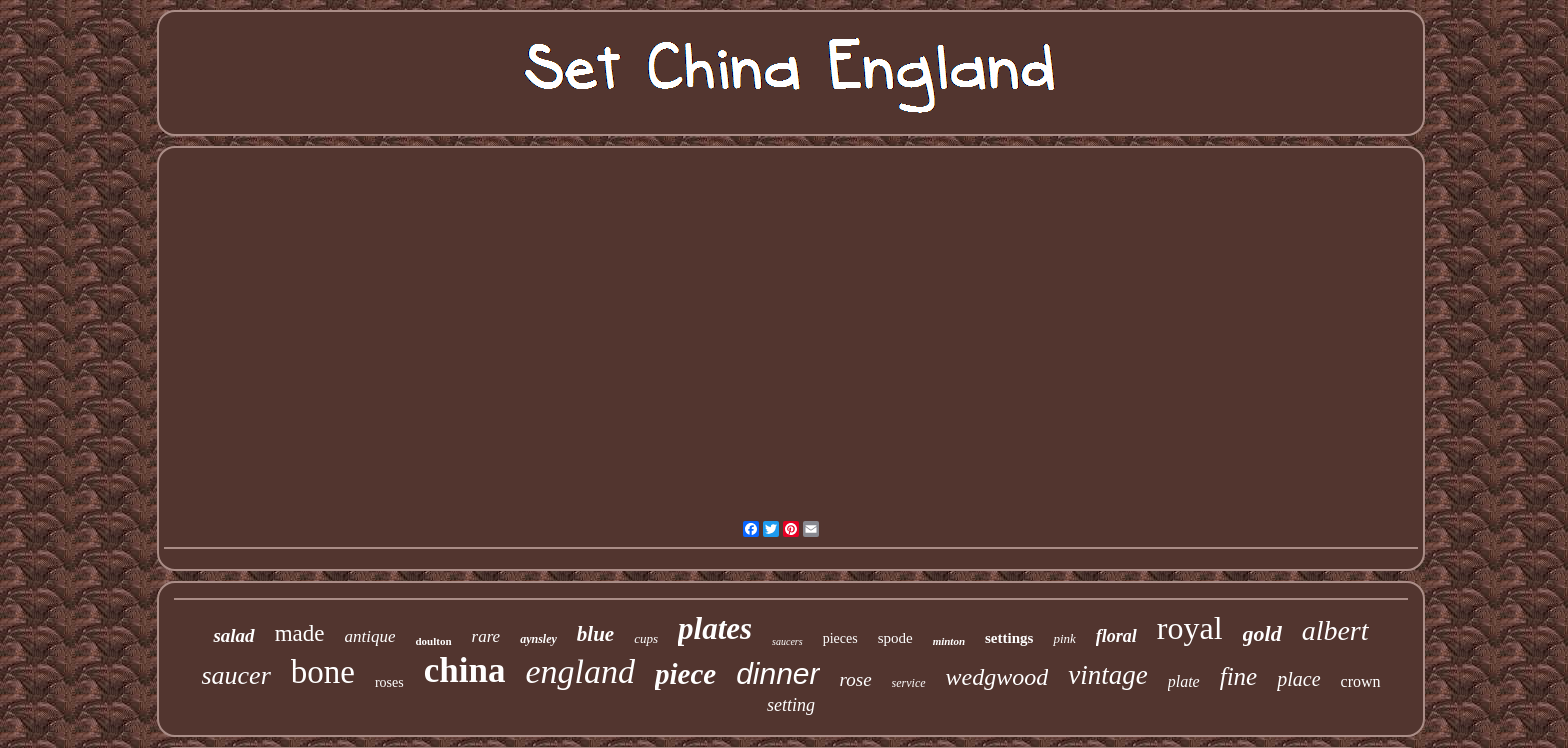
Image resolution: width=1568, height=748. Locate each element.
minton (949, 641)
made (300, 633)
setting (791, 705)
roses (389, 682)
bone (323, 672)
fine (1239, 676)
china (465, 670)
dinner (777, 673)
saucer (235, 675)
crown (1361, 681)
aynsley (538, 639)
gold (1262, 633)
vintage (1107, 675)
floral (1116, 636)
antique (369, 636)
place (1298, 679)
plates (715, 628)
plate (1184, 681)
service (909, 683)
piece (685, 674)
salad (233, 635)
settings (1009, 638)
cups (646, 638)
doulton (433, 641)
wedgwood (997, 677)
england (580, 671)
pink (1064, 638)
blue (595, 634)
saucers (787, 641)
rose (856, 679)
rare (486, 636)
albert (1335, 630)
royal (1190, 628)
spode (895, 638)
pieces (840, 638)
